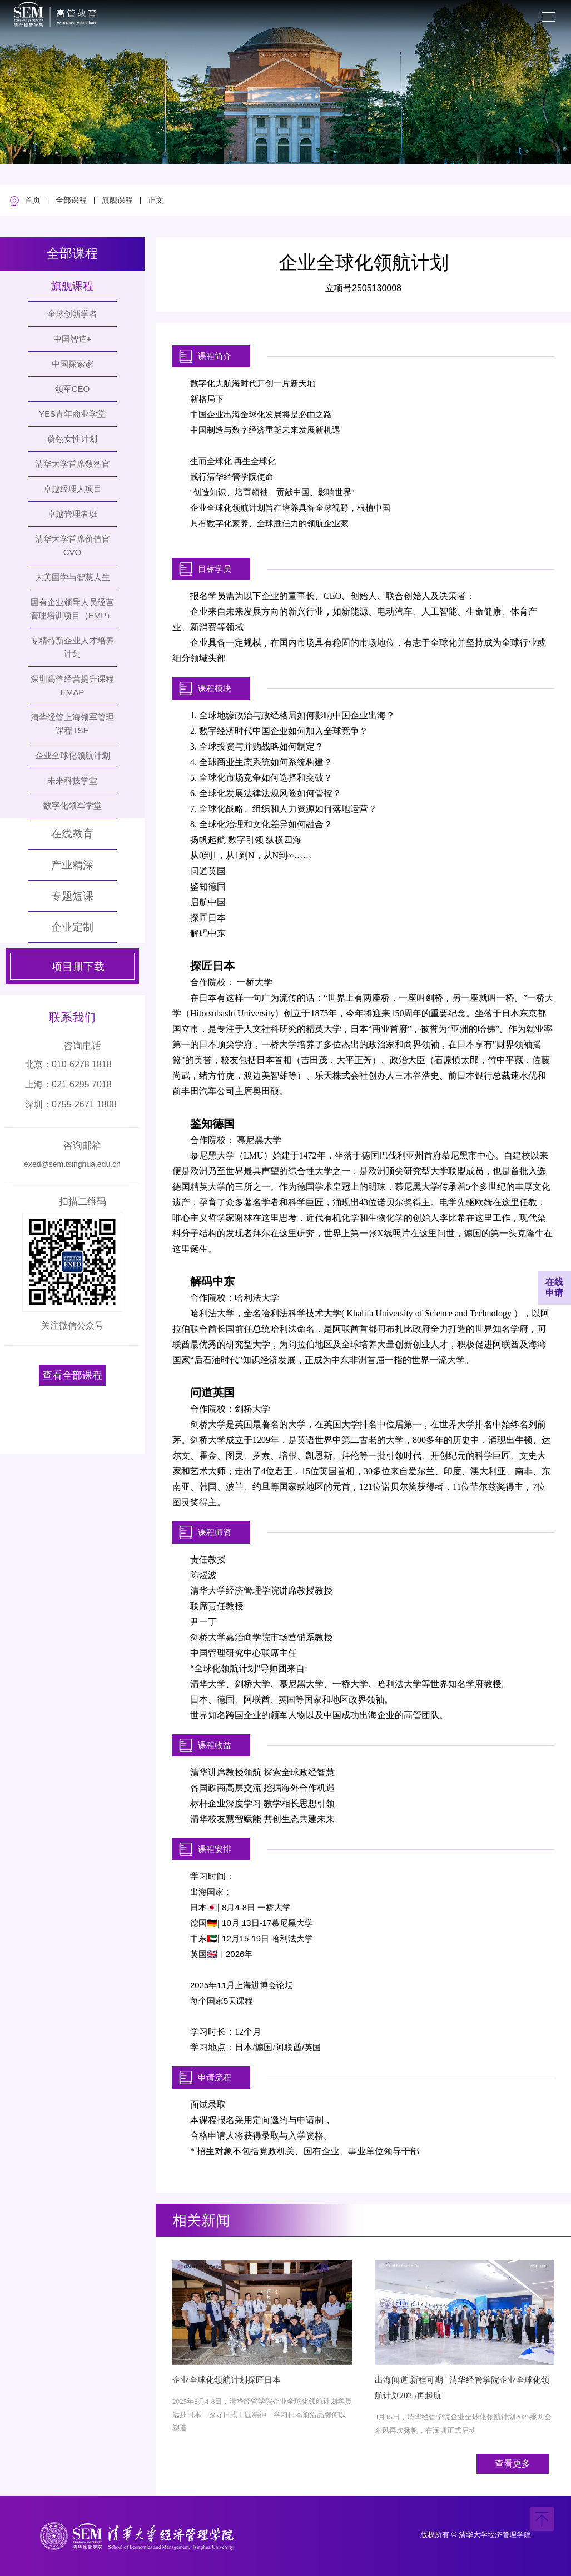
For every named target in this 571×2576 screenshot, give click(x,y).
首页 (33, 200)
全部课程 (71, 200)
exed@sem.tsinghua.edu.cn (72, 1164)
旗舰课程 (117, 200)
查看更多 (512, 2463)
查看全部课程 (72, 1375)
